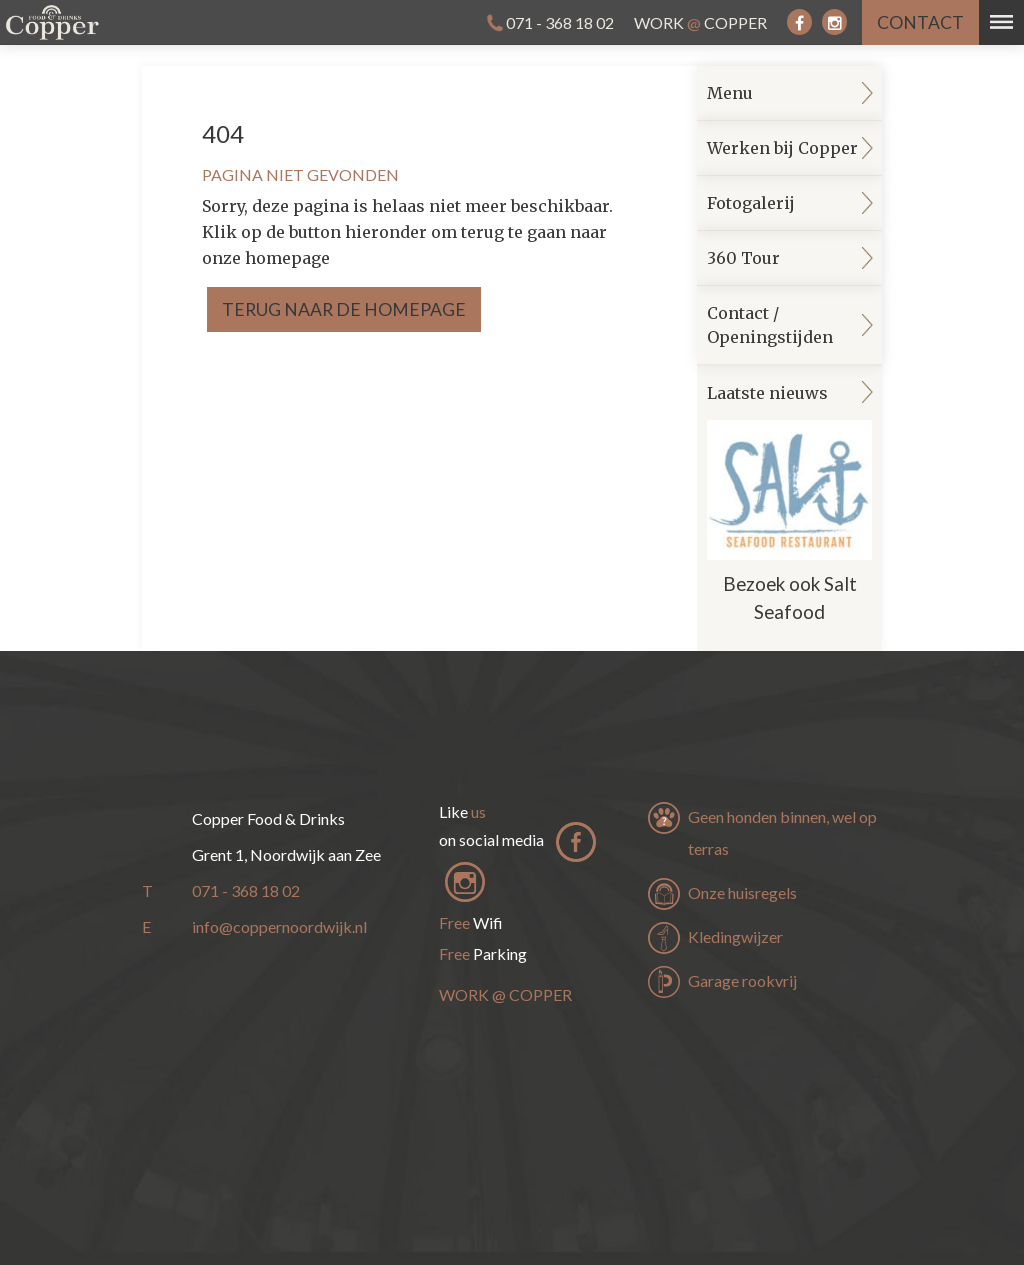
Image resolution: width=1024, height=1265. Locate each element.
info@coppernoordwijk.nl (279, 926)
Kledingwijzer (735, 936)
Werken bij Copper (782, 148)
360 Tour (743, 258)
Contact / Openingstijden (770, 325)
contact (920, 22)
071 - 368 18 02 (560, 22)
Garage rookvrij (742, 980)
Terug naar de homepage (344, 309)
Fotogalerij (751, 203)
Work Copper (700, 22)
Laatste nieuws (789, 509)
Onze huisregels (742, 892)
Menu (730, 93)
